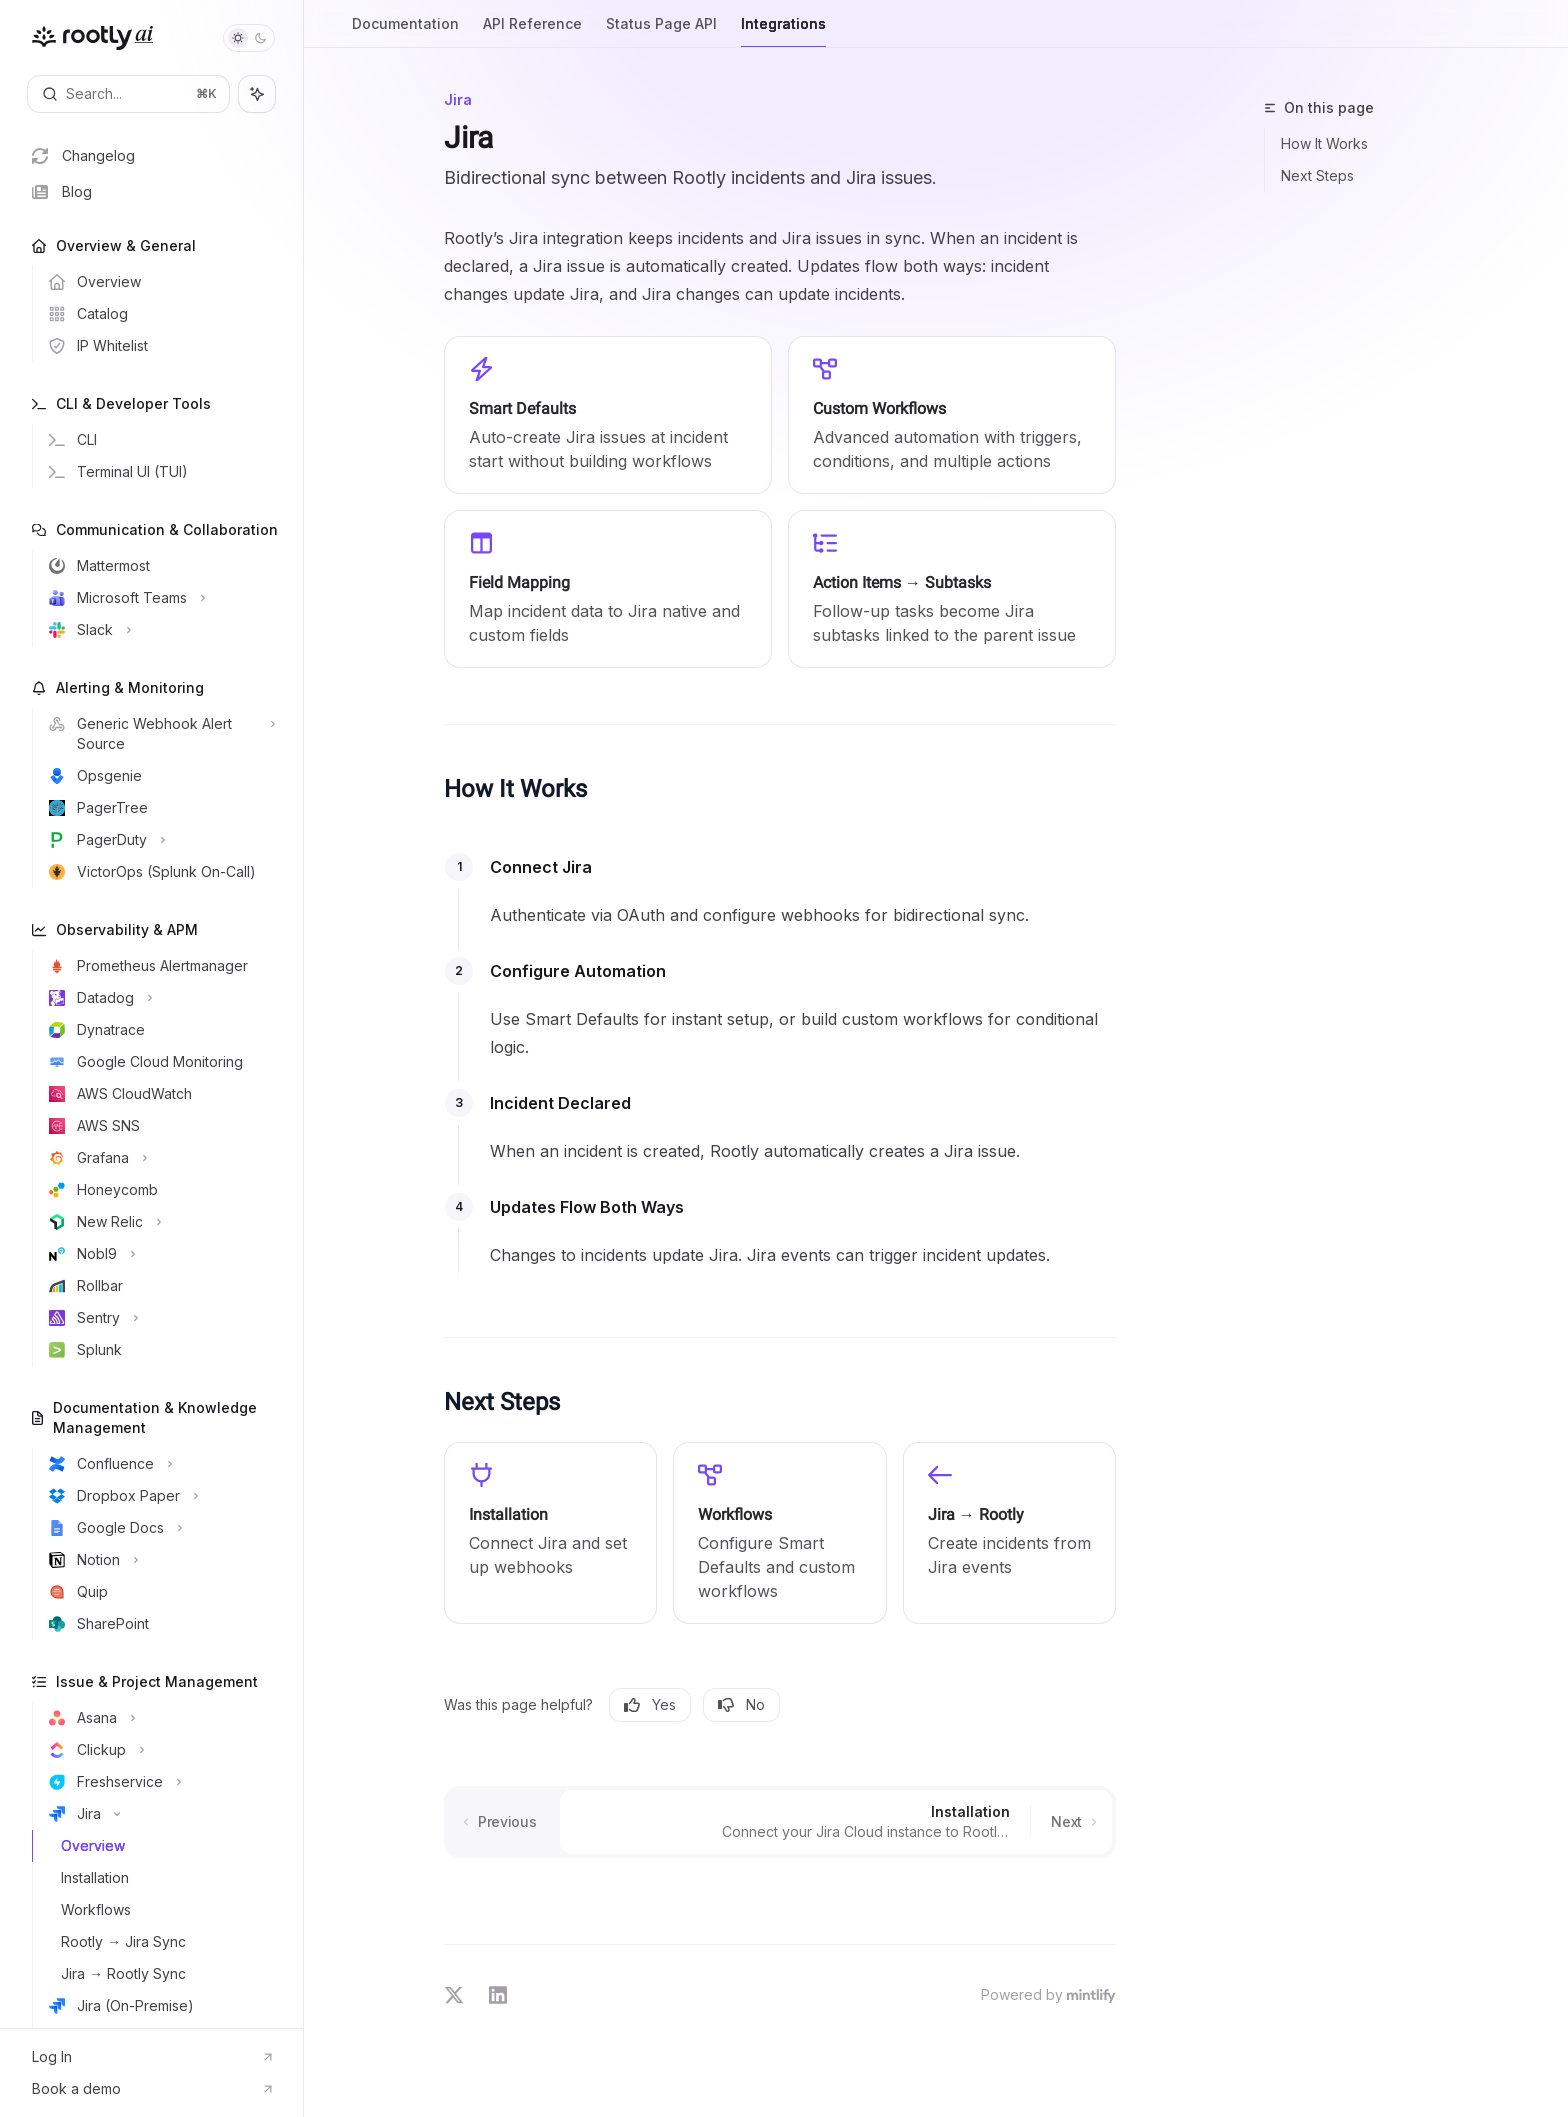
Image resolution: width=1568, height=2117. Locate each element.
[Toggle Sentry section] (159, 1318)
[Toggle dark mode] (249, 38)
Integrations (783, 31)
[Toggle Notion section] (159, 1560)
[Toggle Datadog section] (159, 998)
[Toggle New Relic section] (159, 1222)
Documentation (405, 31)
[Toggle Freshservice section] (159, 1782)
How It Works (1324, 143)
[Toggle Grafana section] (159, 1158)
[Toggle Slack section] (159, 630)
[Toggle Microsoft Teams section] (159, 598)
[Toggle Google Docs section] (159, 1528)
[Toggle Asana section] (159, 1718)
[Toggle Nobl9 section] (159, 1254)
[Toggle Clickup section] (159, 1750)
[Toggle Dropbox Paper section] (159, 1496)
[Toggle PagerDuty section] (159, 840)
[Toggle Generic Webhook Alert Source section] (159, 734)
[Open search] (128, 94)
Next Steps (1317, 175)
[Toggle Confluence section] (159, 1464)
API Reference (532, 31)
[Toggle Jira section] (159, 1814)
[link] (550, 1533)
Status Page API (661, 31)
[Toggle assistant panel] (257, 94)
